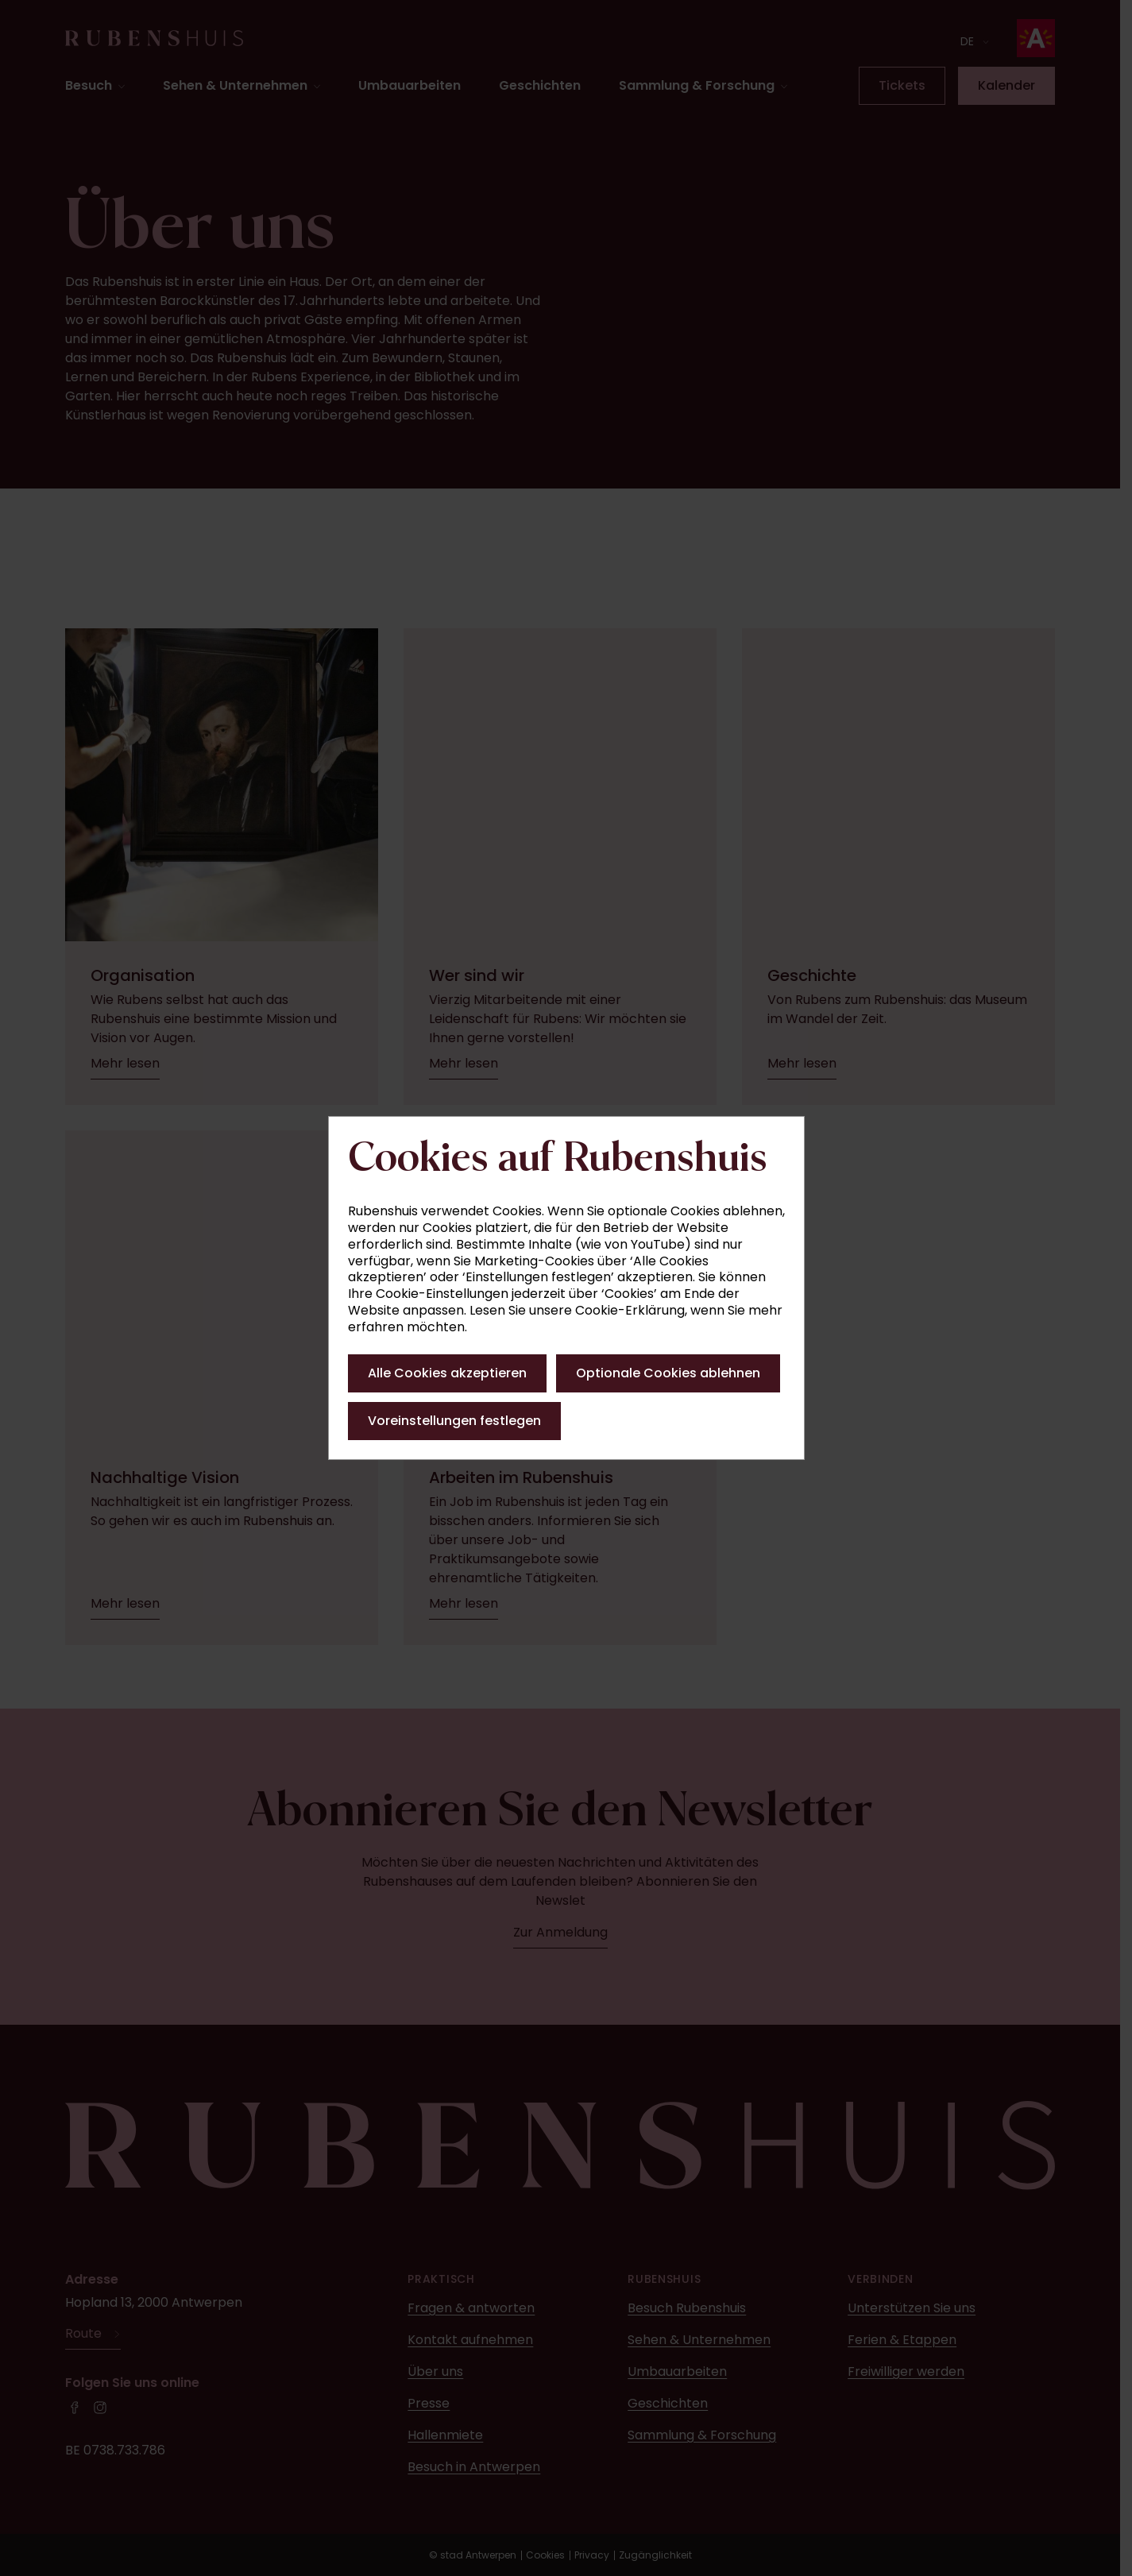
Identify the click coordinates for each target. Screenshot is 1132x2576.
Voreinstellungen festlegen (454, 1421)
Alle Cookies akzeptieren (447, 1373)
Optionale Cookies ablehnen (668, 1373)
